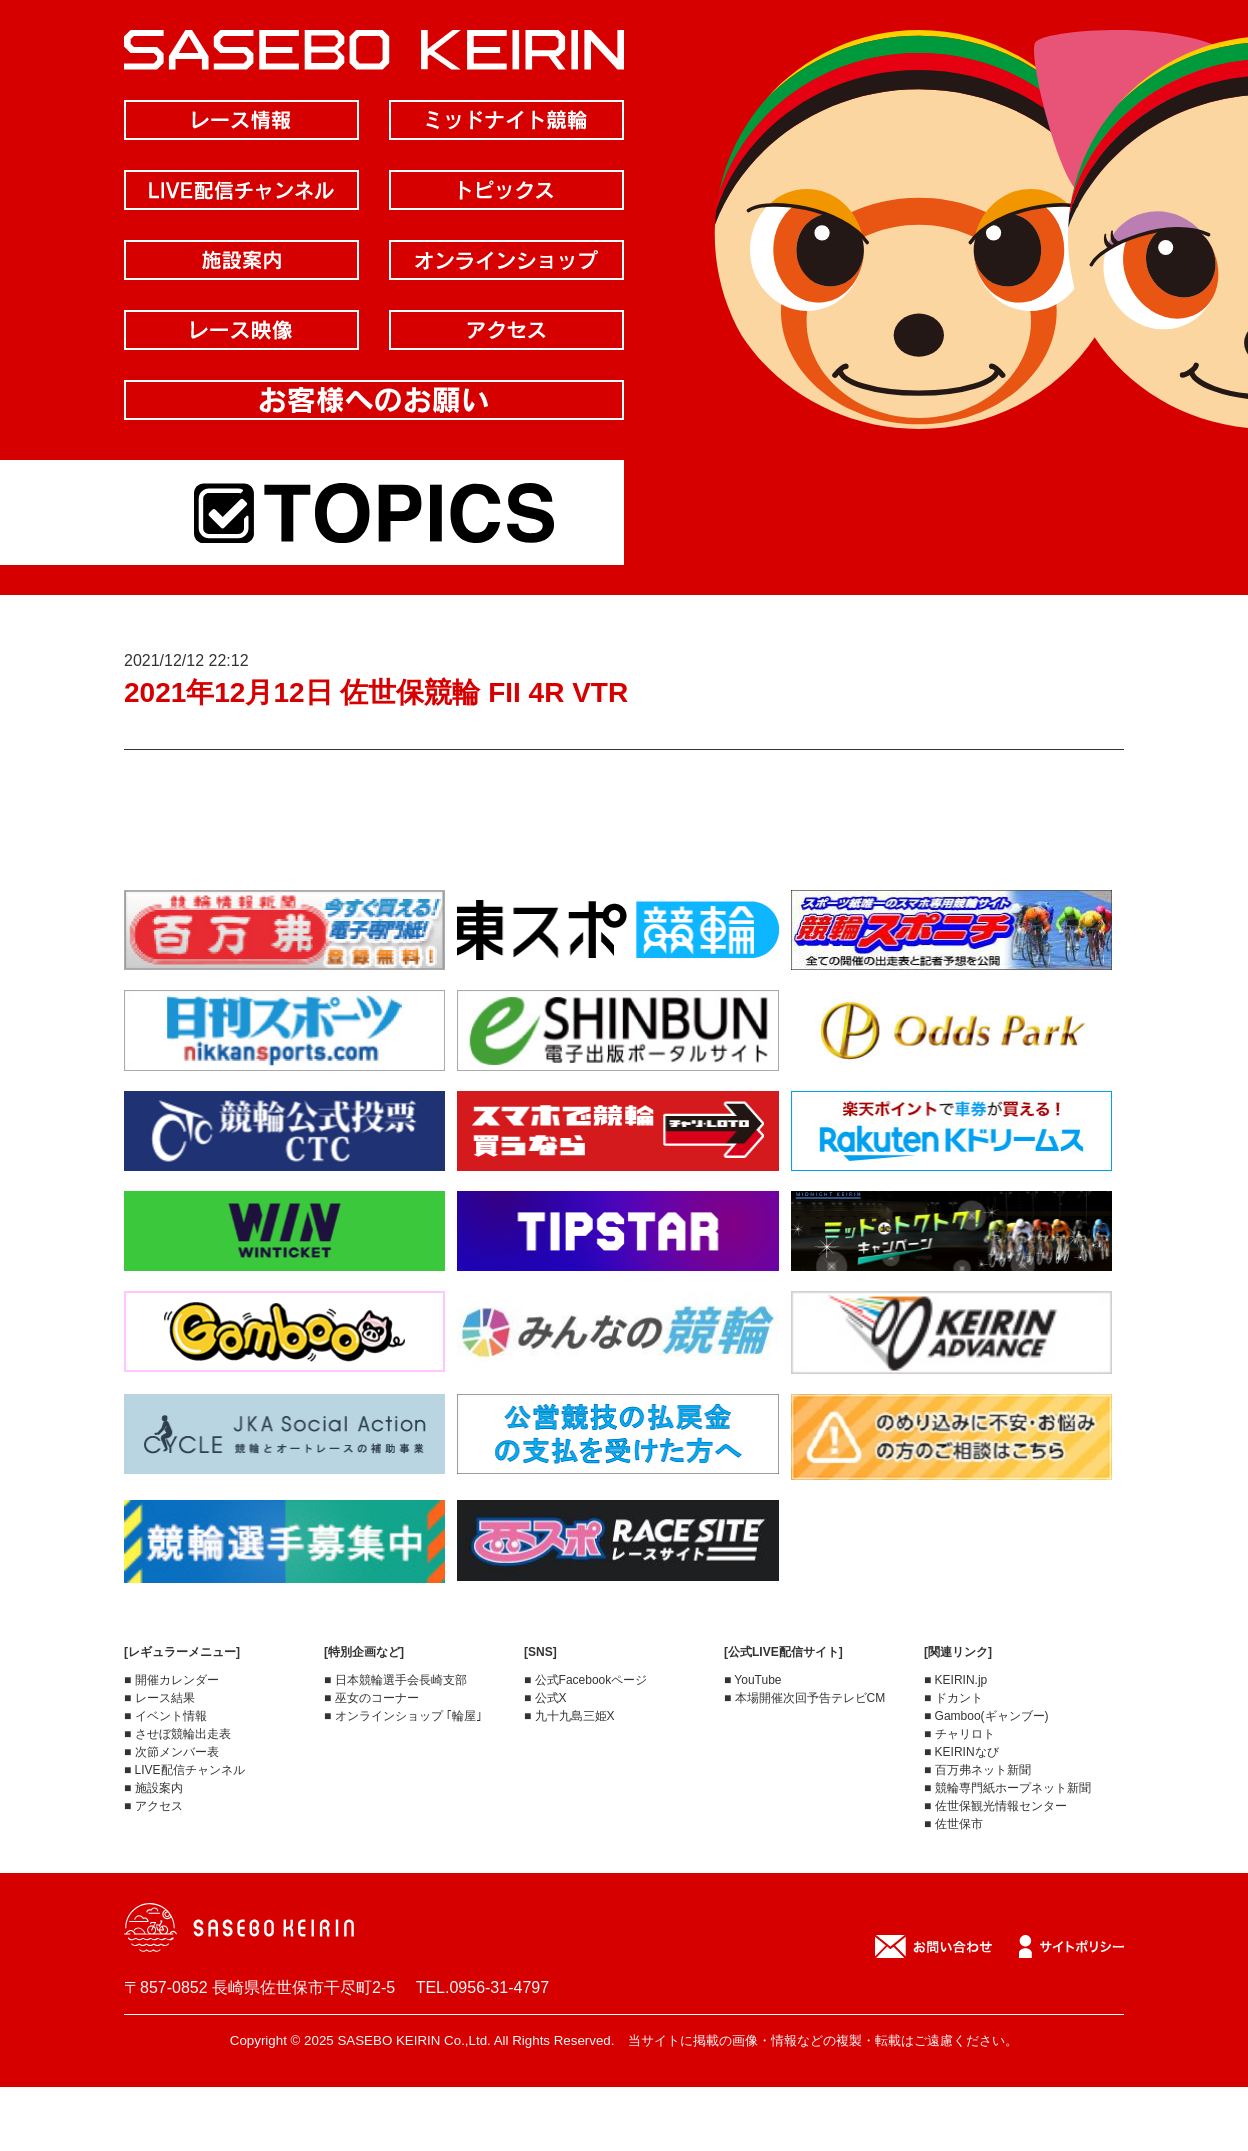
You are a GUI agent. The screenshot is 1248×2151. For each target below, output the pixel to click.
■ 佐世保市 (953, 1824)
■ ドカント (953, 1698)
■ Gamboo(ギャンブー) (986, 1716)
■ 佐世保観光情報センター (995, 1806)
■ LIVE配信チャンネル (184, 1770)
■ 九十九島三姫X (569, 1716)
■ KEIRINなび (961, 1752)
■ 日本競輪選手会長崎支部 (395, 1680)
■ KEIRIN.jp (955, 1680)
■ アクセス (153, 1806)
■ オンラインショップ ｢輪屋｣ (403, 1716)
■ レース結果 (159, 1698)
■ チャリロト (959, 1734)
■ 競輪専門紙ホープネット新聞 (1007, 1788)
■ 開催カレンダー (171, 1680)
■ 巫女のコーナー (371, 1698)
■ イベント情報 (165, 1716)
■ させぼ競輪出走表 (177, 1734)
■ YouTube (753, 1680)
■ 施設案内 (153, 1788)
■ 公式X (545, 1698)
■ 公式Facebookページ (585, 1680)
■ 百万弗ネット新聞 (977, 1770)
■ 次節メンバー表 (171, 1752)
